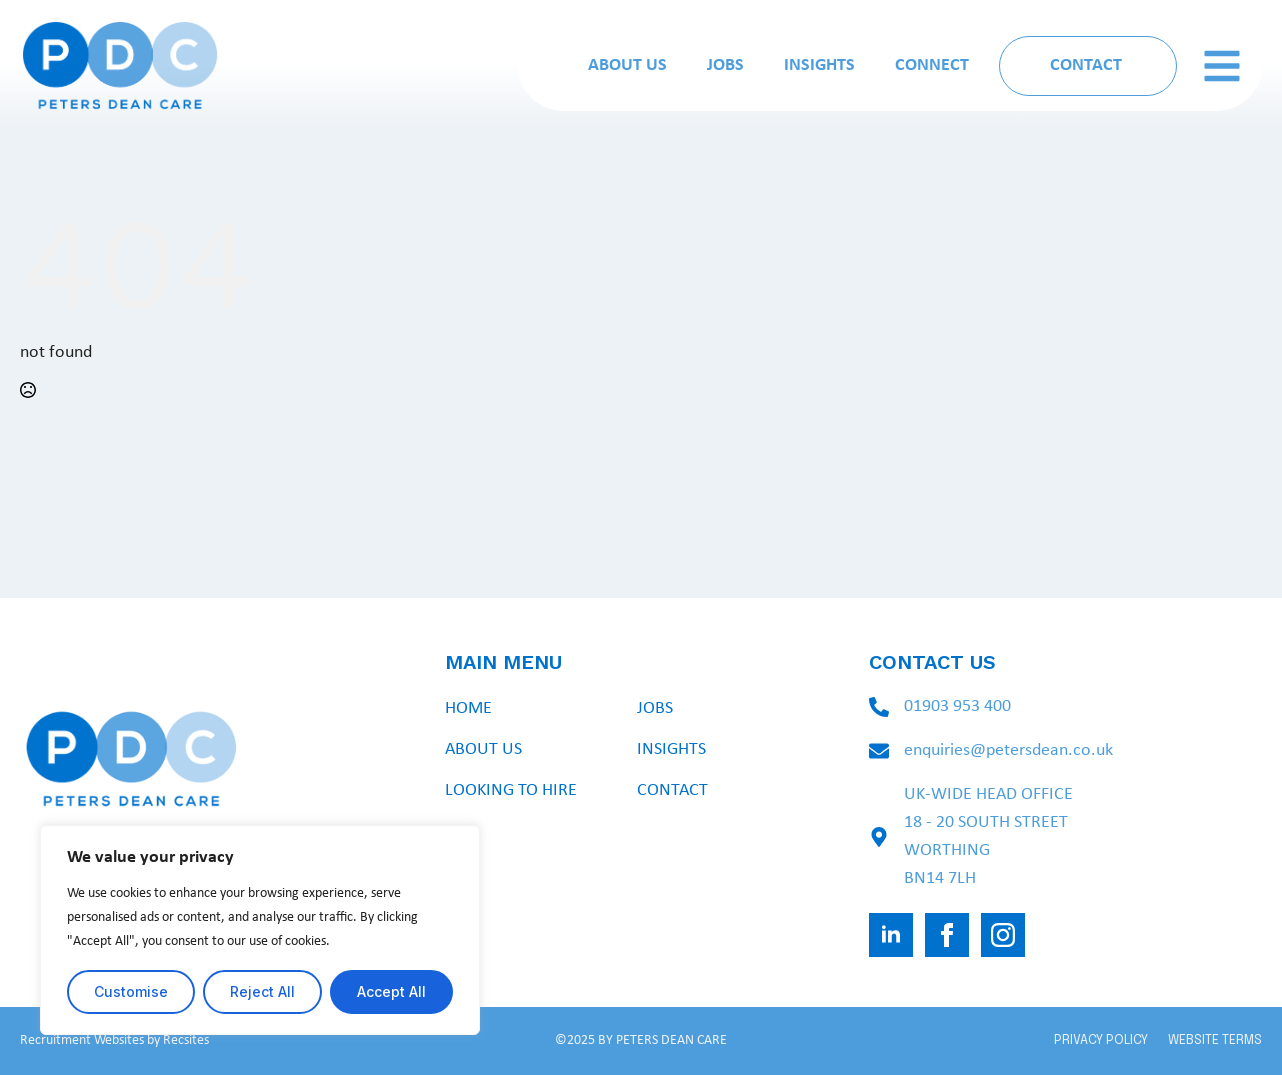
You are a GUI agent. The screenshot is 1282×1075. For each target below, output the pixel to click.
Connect (932, 65)
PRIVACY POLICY (1101, 1040)
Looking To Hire (511, 790)
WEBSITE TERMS (1215, 1040)
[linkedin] (891, 935)
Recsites (186, 1040)
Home (468, 708)
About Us (627, 65)
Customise (131, 991)
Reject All (262, 991)
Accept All (391, 991)
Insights (819, 65)
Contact (672, 790)
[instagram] (1003, 935)
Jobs (725, 65)
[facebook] (947, 935)
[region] (260, 930)
